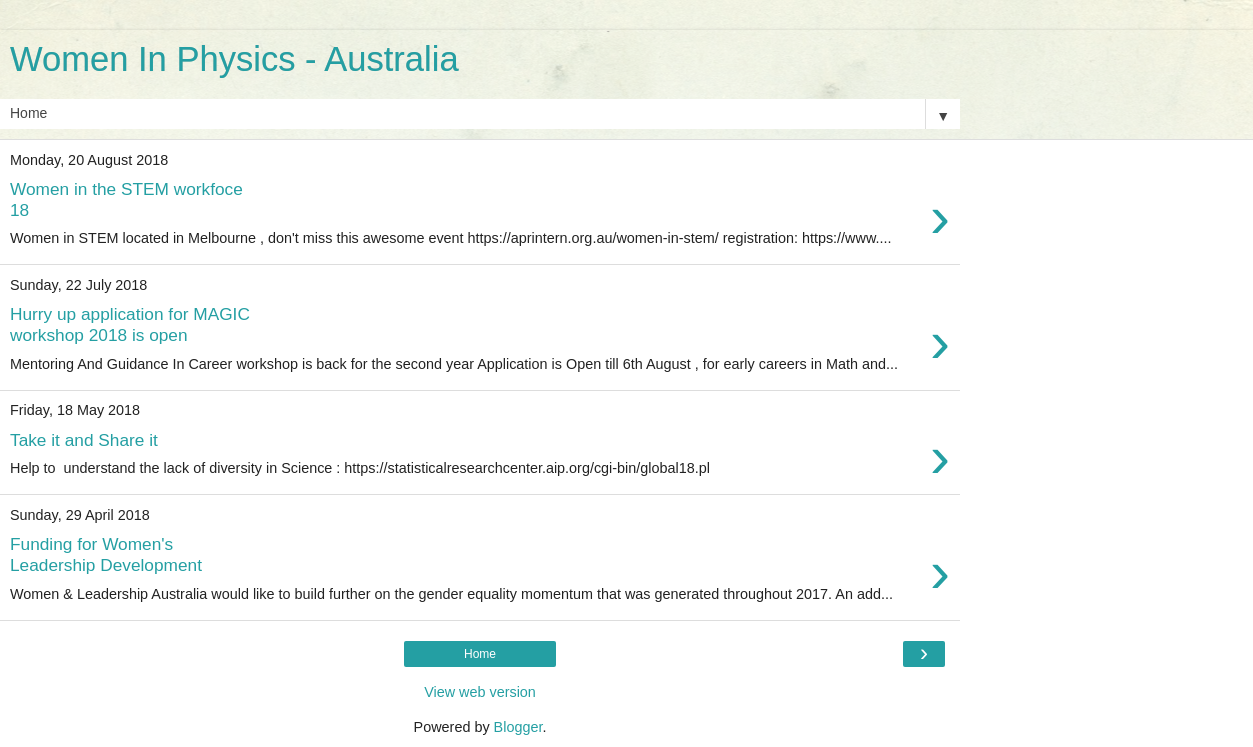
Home (480, 654)
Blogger (518, 727)
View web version (480, 692)
